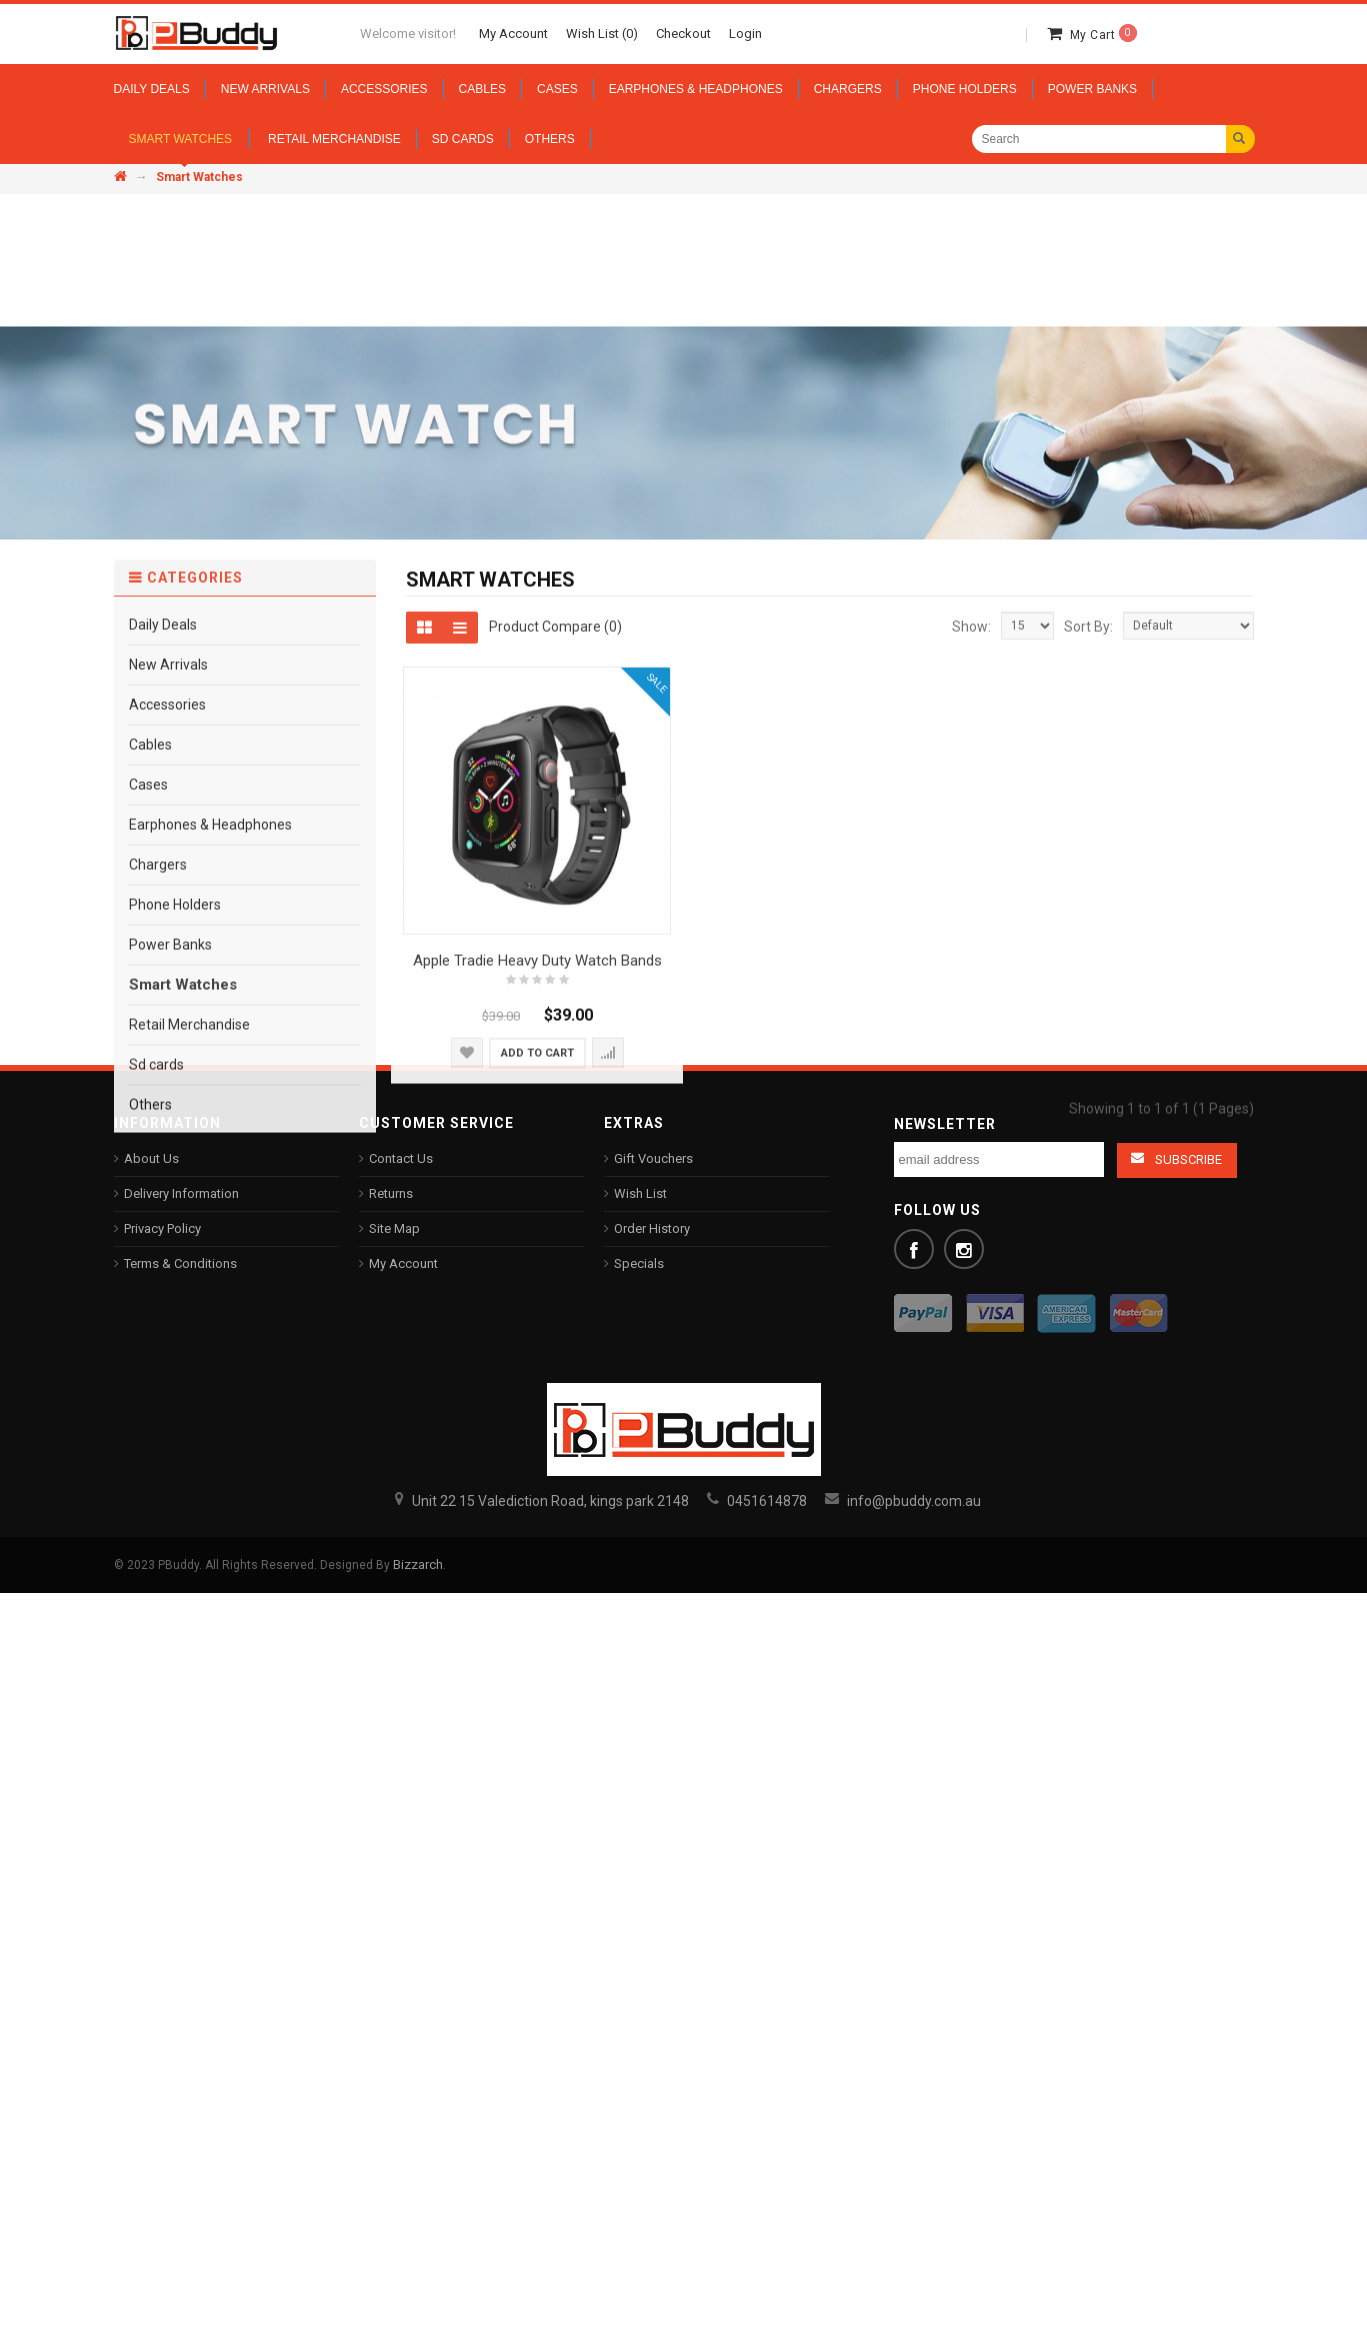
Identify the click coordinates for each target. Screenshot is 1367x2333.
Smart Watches (183, 1395)
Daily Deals (163, 1035)
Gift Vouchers (653, 1158)
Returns (391, 1193)
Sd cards (156, 1475)
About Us (151, 1158)
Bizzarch (418, 1564)
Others (150, 1515)
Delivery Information (181, 1193)
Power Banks (170, 1355)
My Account (403, 1263)
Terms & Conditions (180, 1263)
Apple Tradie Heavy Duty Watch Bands (537, 1371)
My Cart (1103, 35)
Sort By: (1088, 1037)
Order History (652, 1228)
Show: (971, 1037)
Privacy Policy (162, 1228)
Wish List (640, 1193)
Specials (639, 1263)
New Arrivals (168, 1075)
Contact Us (401, 1158)
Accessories (167, 1115)
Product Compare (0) (555, 1036)
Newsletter (945, 1124)
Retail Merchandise (189, 1435)
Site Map (394, 1228)
